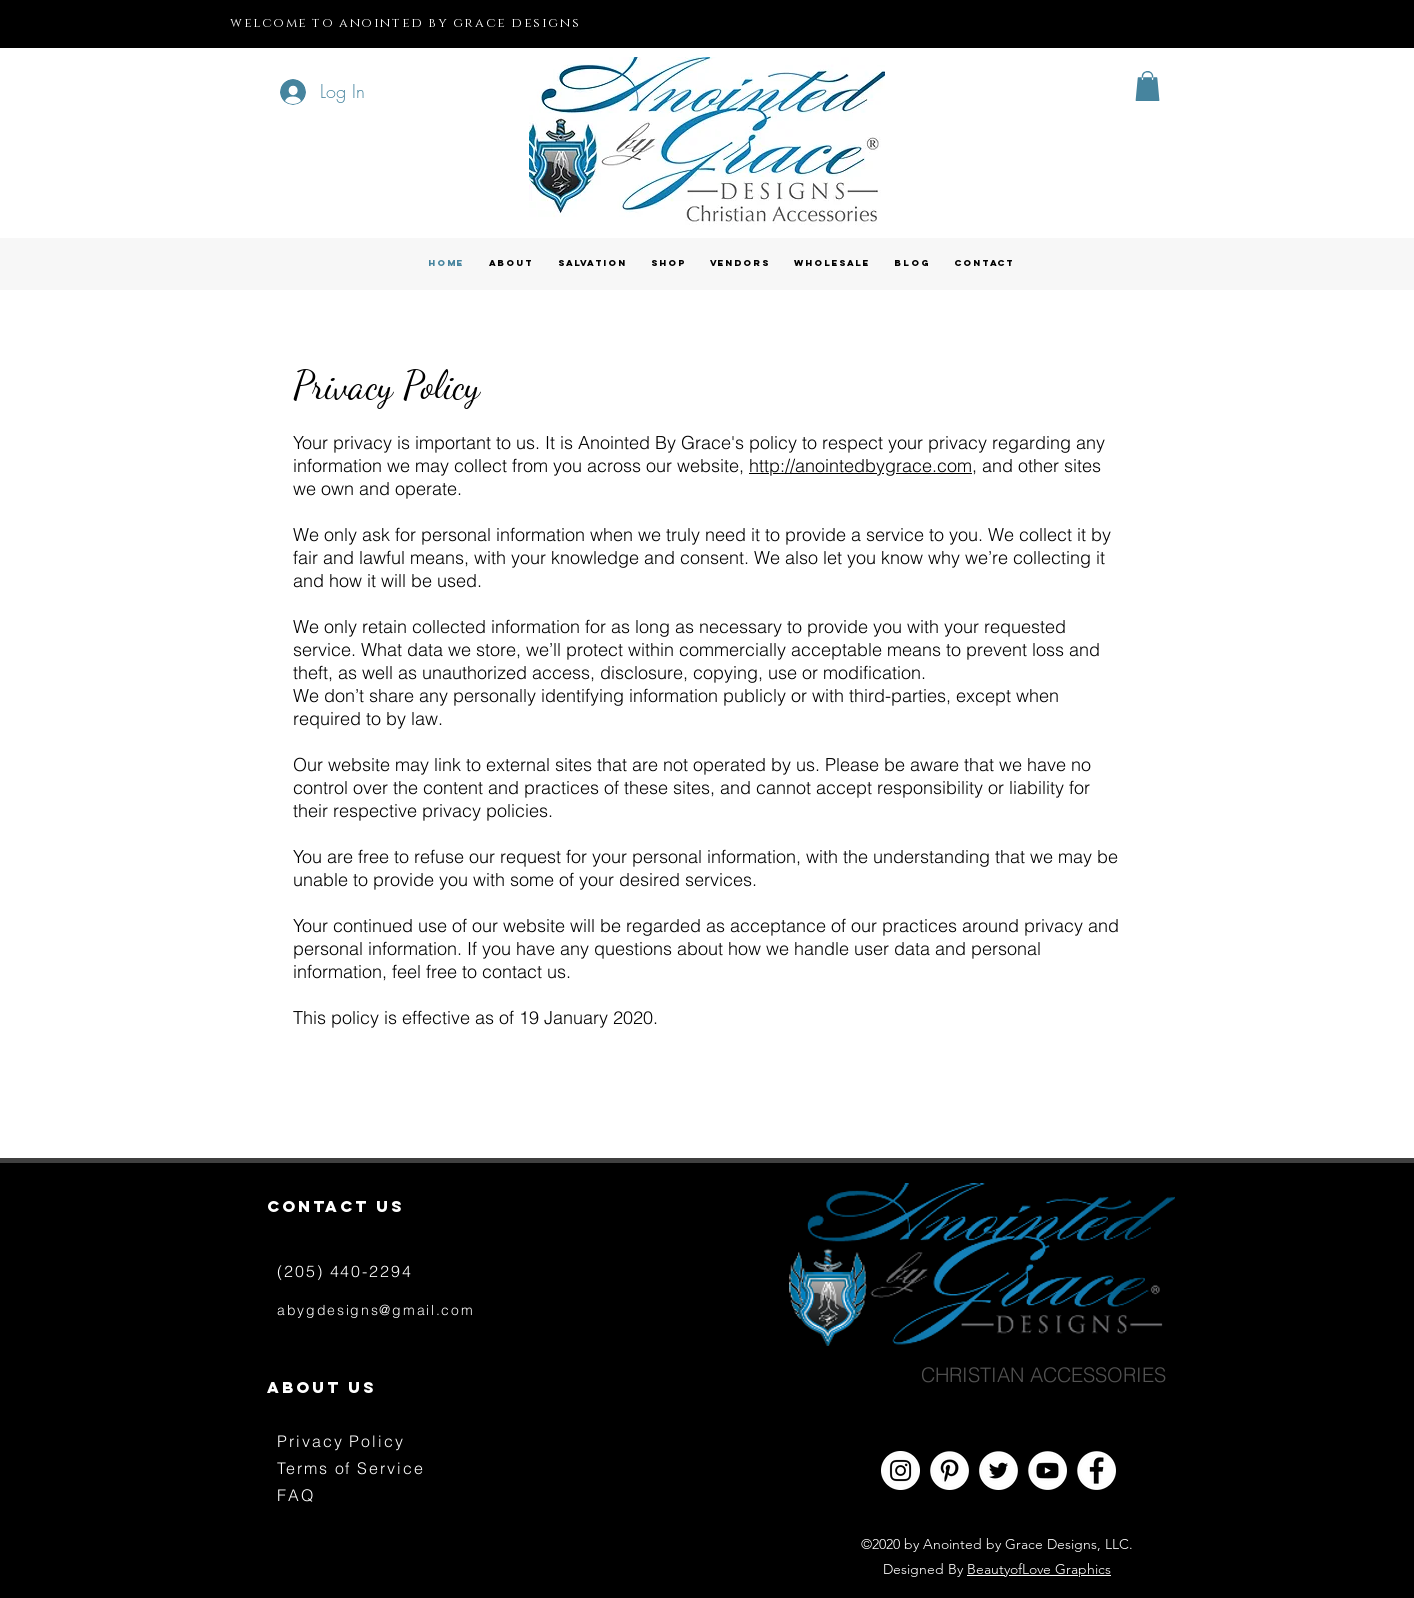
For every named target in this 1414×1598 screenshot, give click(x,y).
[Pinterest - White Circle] (949, 1470)
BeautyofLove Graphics (1039, 1569)
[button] (1147, 86)
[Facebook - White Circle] (1096, 1470)
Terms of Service (351, 1468)
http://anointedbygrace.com (860, 465)
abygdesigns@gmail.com (375, 1310)
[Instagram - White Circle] (900, 1470)
